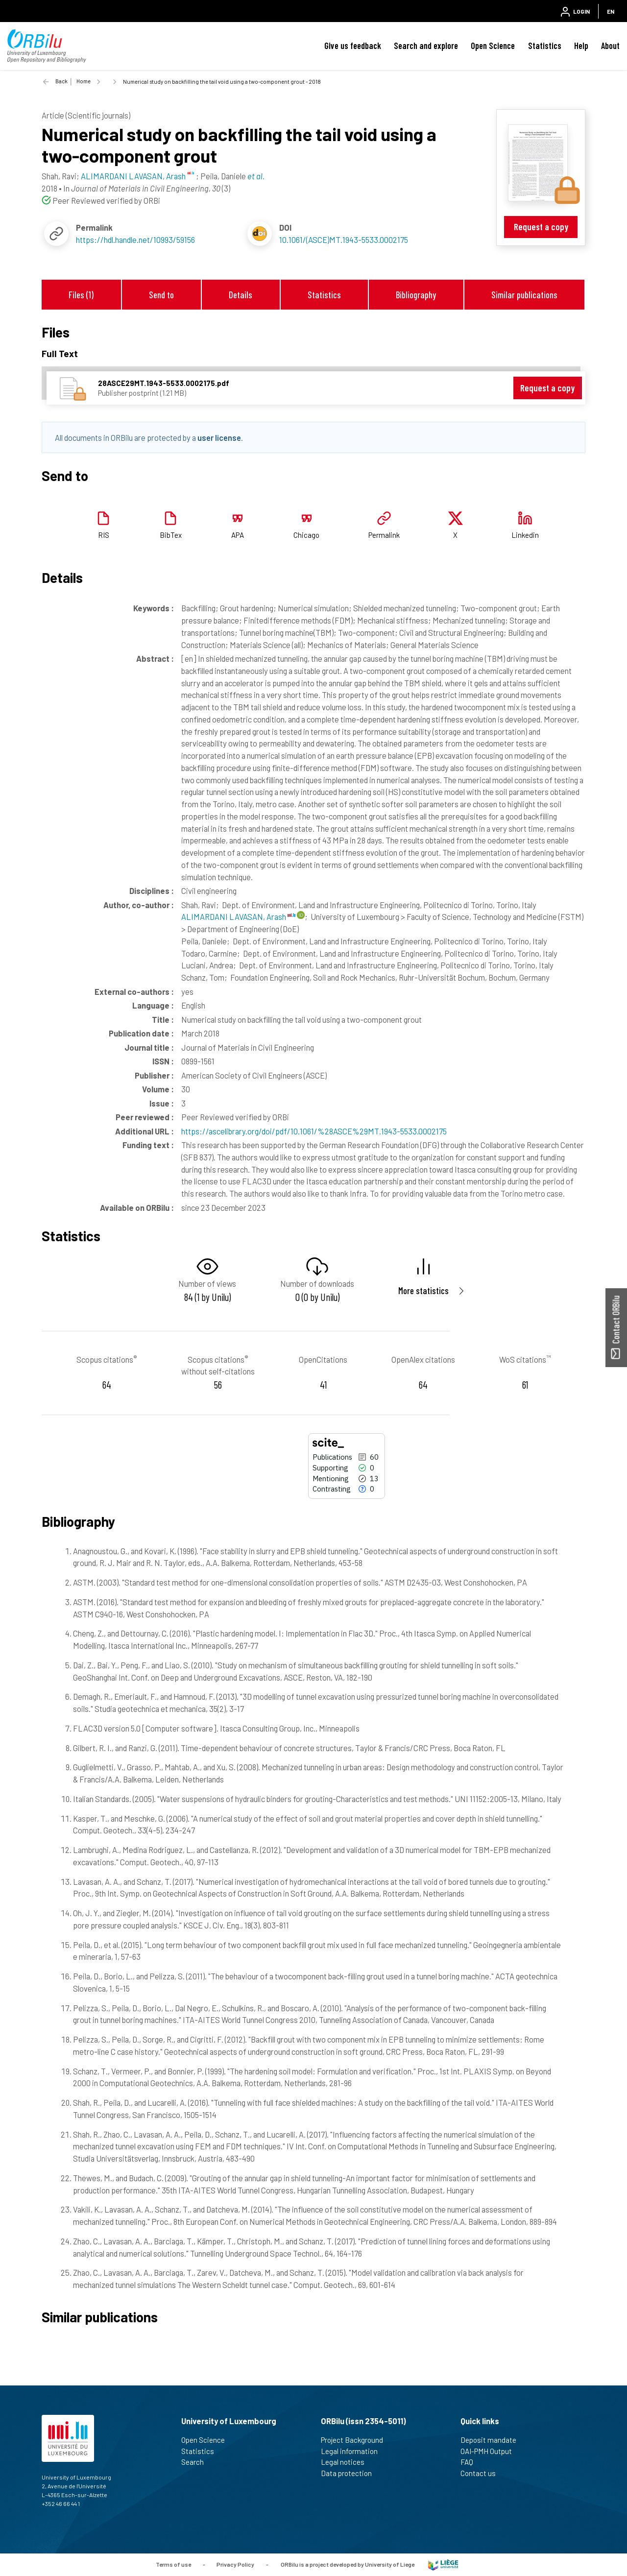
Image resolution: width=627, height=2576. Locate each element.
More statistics (423, 1290)
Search (196, 2461)
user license (219, 437)
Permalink (384, 534)
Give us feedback (352, 45)
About (610, 45)
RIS (103, 534)
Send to (161, 294)
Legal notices (347, 2461)
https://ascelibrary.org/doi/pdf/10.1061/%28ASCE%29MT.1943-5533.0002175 (314, 1131)
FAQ (471, 2461)
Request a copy (541, 226)
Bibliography (416, 294)
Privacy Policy (235, 2563)
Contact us (482, 2473)
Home (83, 81)
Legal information (353, 2451)
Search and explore (426, 45)
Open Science (493, 45)
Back (61, 81)
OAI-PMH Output (490, 2451)
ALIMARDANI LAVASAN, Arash (238, 916)
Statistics (544, 45)
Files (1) (81, 294)
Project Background (356, 2439)
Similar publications (524, 294)
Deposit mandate (492, 2439)
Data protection (350, 2473)
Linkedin (525, 534)
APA (237, 534)
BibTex (171, 534)
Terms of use (173, 2563)
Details (240, 294)
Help (581, 45)
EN (610, 11)
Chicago (306, 534)
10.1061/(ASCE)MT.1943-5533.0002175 (343, 239)
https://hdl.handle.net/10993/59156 (135, 239)
